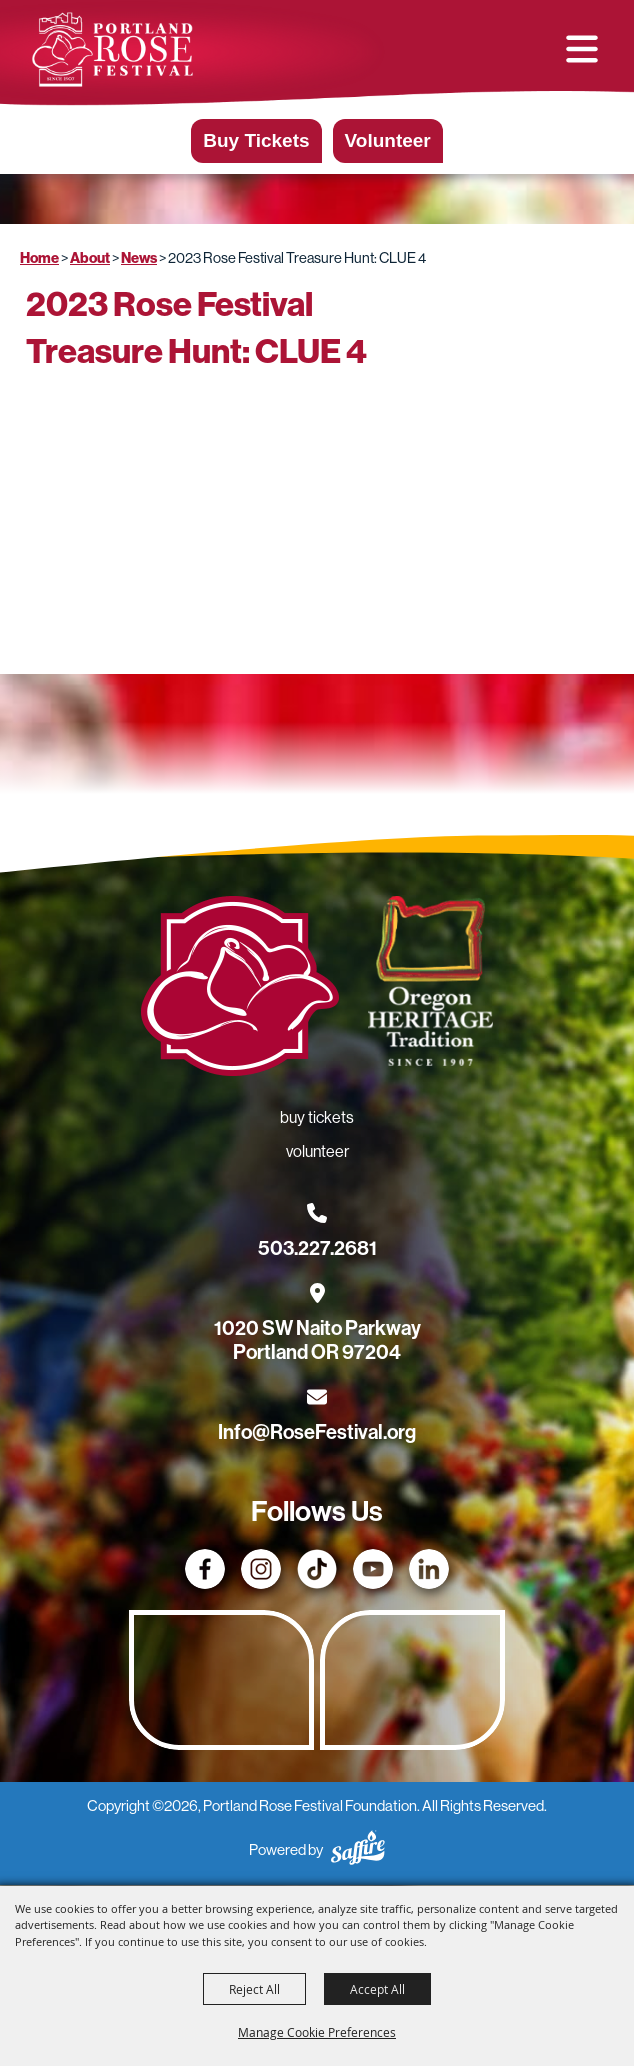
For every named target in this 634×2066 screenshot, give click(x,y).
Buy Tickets (256, 140)
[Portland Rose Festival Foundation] (112, 49)
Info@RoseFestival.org (317, 1432)
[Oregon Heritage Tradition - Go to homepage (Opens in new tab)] (430, 985)
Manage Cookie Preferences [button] (317, 2032)
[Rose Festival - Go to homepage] (240, 990)
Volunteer (388, 140)
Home (39, 258)
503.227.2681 (317, 1248)
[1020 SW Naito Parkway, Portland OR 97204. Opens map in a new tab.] (317, 1328)
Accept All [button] (377, 1989)
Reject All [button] (254, 1989)
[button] (582, 49)
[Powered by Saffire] (358, 1850)
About (90, 258)
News (139, 258)
